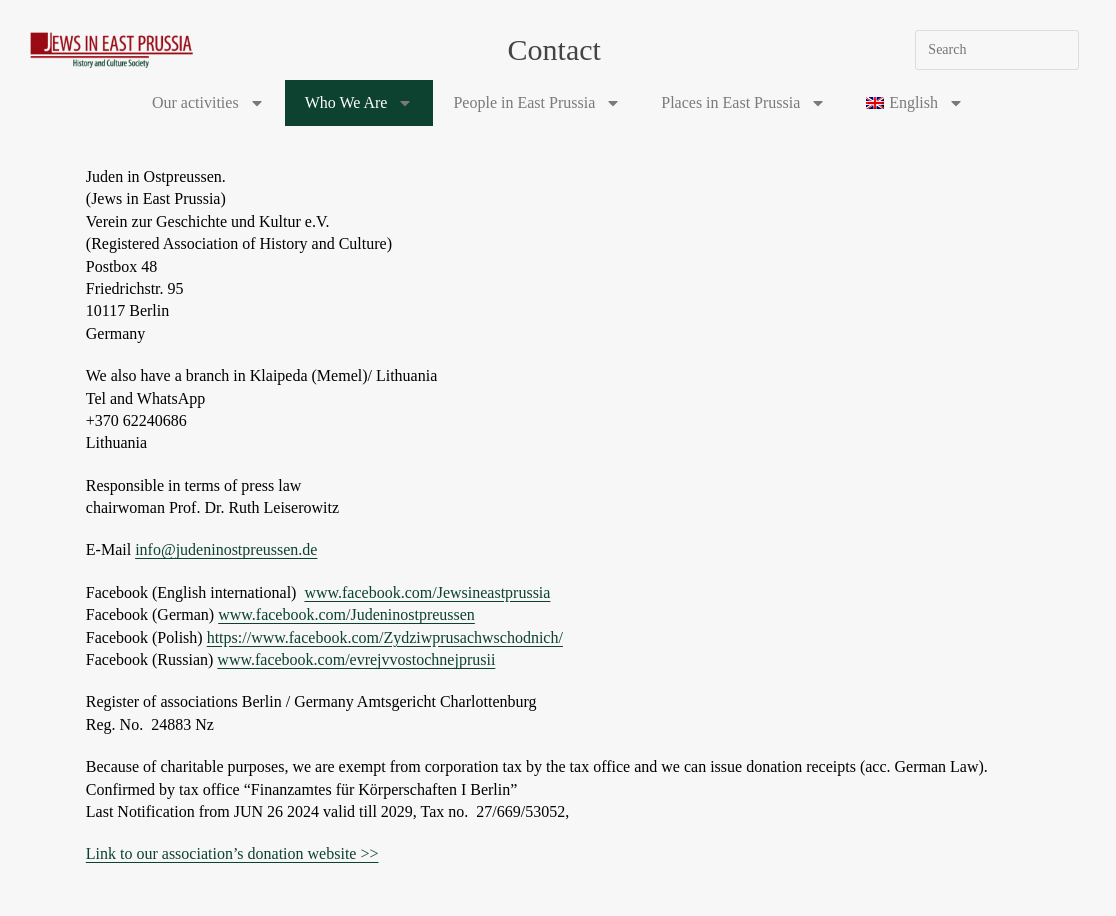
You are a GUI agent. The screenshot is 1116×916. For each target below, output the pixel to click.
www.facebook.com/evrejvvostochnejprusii (356, 659)
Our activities (208, 103)
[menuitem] (915, 103)
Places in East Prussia (743, 103)
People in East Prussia (537, 103)
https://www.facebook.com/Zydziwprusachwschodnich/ (385, 637)
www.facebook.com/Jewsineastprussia (427, 592)
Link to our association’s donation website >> (232, 853)
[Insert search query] (996, 50)
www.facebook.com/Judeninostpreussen (346, 614)
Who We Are (359, 103)
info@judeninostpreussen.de (226, 549)
